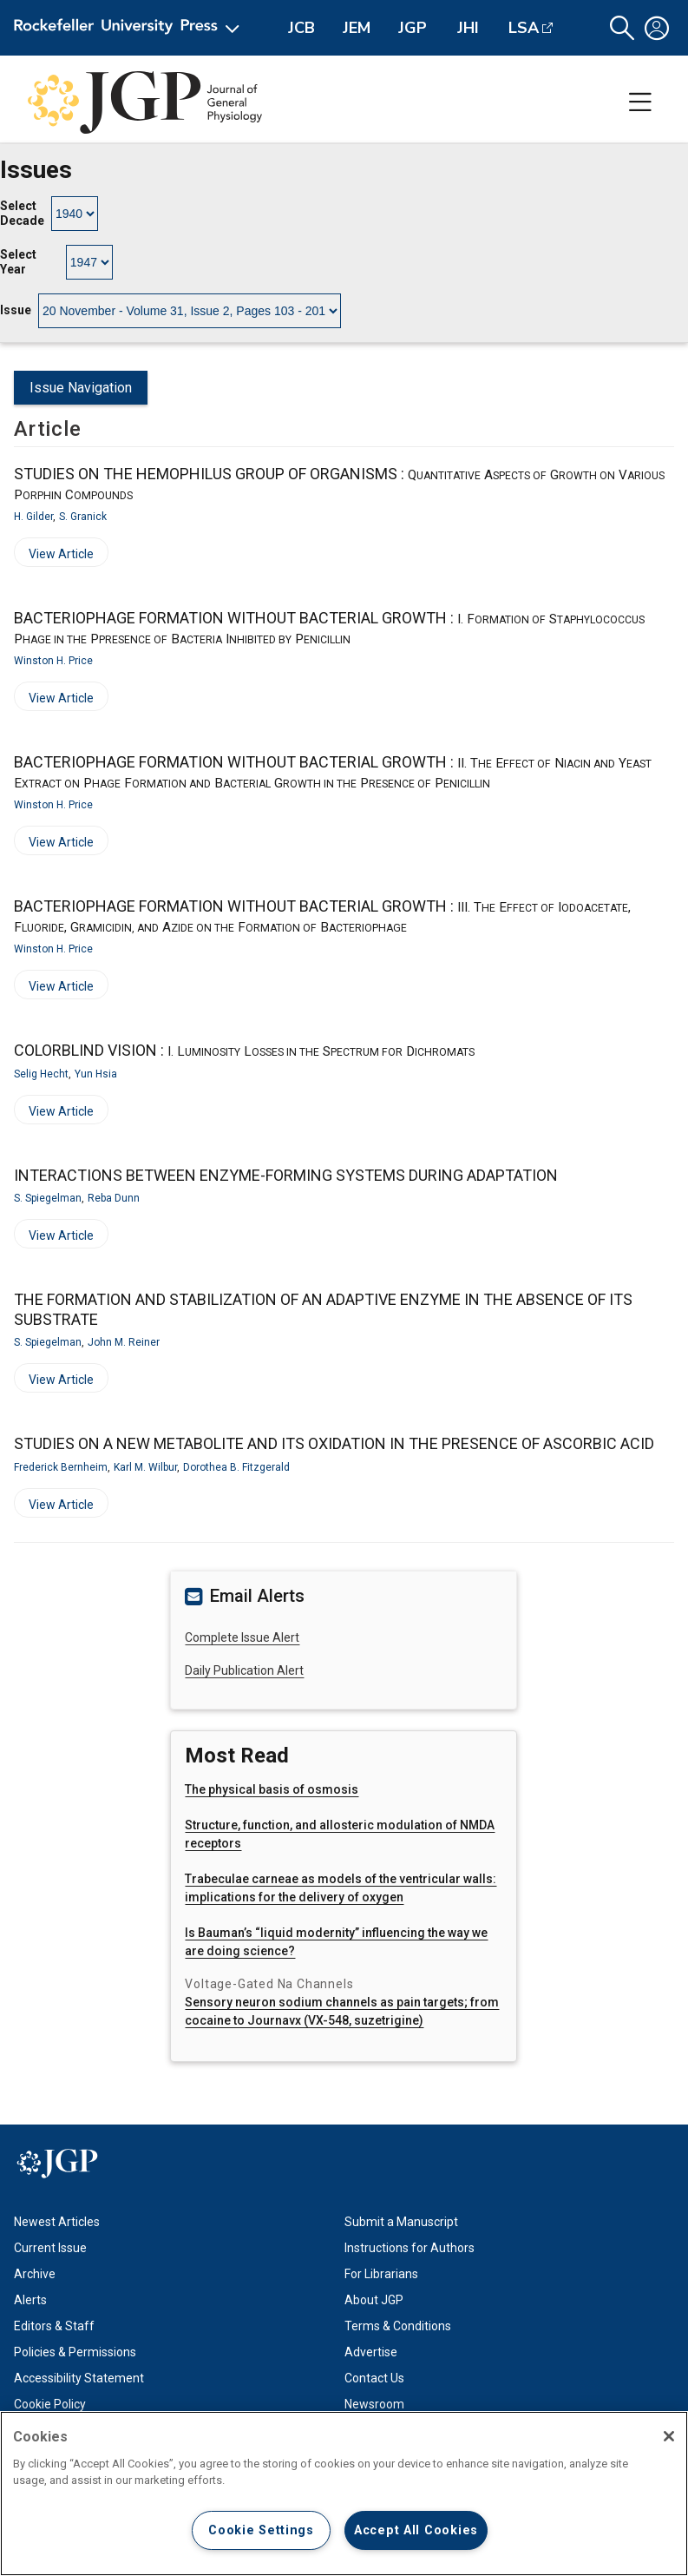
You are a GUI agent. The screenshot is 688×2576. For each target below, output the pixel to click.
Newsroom (374, 2404)
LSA (523, 27)
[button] (622, 28)
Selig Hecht (41, 1074)
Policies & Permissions (75, 2352)
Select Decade (22, 213)
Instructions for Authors (409, 2248)
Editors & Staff (54, 2326)
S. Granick (83, 517)
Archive (35, 2274)
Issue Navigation (80, 387)
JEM (356, 27)
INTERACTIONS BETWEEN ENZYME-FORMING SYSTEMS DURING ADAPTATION (286, 1175)
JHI (468, 27)
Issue (15, 310)
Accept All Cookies (416, 2530)
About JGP (373, 2300)
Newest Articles (57, 2222)
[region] (344, 2493)
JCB (301, 27)
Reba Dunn (114, 1198)
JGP (412, 27)
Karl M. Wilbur (145, 1467)
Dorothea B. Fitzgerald (236, 1467)
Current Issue (50, 2248)
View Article (54, 557)
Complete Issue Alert (242, 1637)
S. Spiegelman (48, 1198)
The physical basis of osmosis (271, 1789)
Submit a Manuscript (401, 2222)
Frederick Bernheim (61, 1467)
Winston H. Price (53, 661)
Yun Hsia (96, 1074)
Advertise (370, 2352)
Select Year (18, 262)
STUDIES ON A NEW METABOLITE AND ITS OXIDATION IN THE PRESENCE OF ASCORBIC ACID (334, 1443)
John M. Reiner (124, 1342)
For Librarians (381, 2274)
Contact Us (374, 2378)
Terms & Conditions (397, 2326)
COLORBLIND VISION (244, 1050)
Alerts (30, 2300)
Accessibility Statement (79, 2378)
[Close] (669, 2436)
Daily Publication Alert (244, 1670)
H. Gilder (33, 517)
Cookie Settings (261, 2530)
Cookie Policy (50, 2404)
